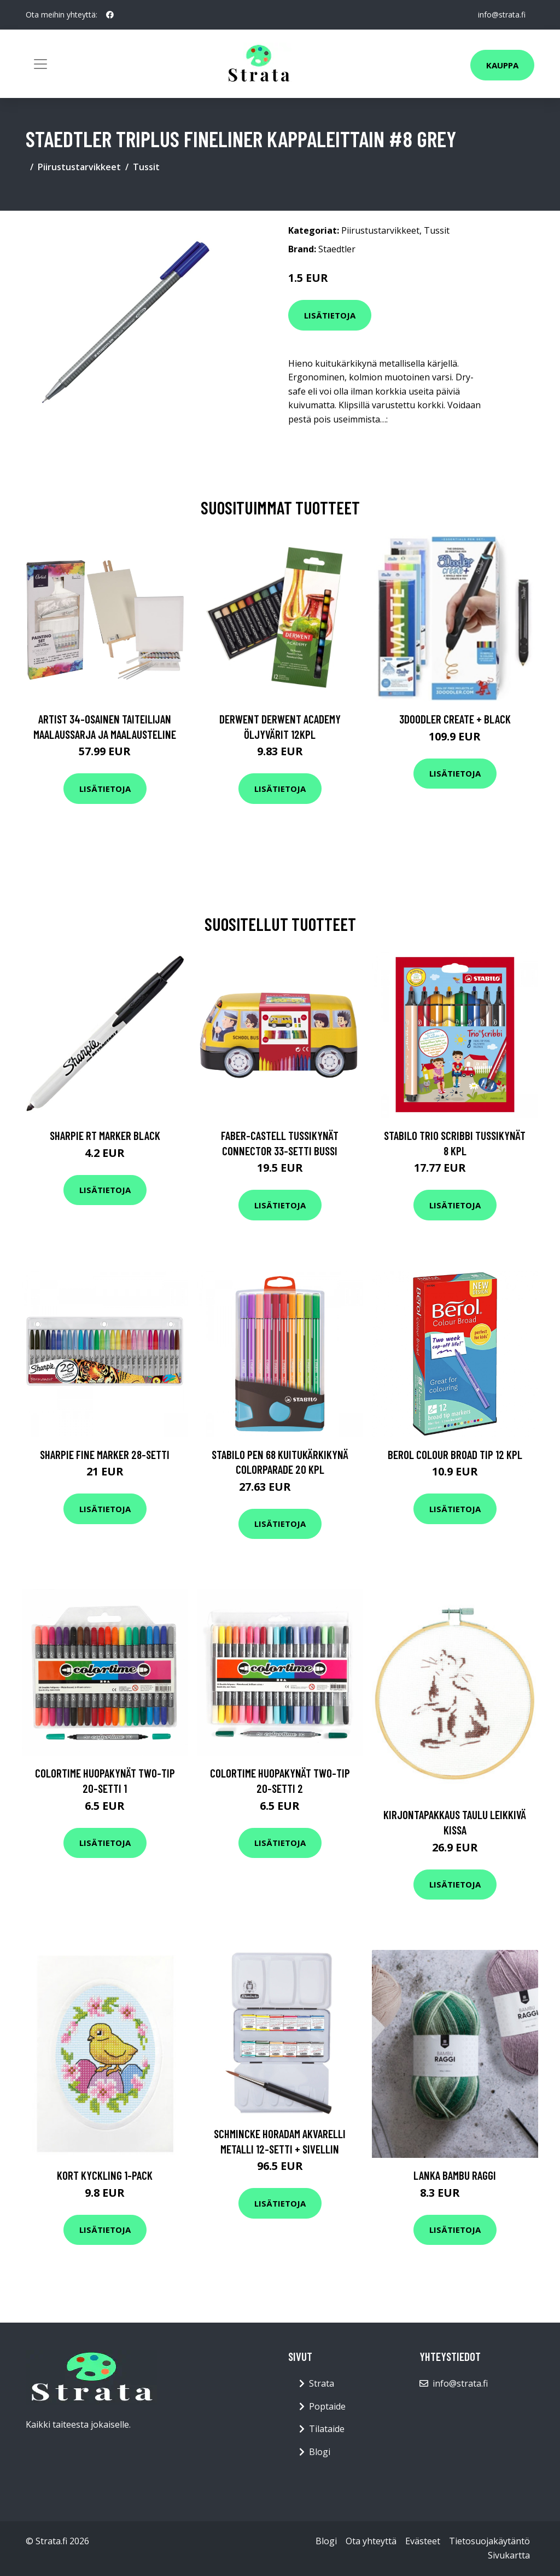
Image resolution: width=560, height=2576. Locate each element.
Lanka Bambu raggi (454, 2175)
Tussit (146, 167)
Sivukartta (509, 2555)
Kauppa (502, 65)
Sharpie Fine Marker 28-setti (105, 1454)
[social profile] (110, 14)
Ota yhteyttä (371, 2541)
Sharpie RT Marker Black (105, 1135)
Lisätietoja (329, 315)
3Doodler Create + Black (455, 719)
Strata (321, 2383)
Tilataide (327, 2429)
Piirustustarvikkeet (79, 167)
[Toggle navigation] (40, 64)
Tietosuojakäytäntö (489, 2541)
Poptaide (327, 2406)
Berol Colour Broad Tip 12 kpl (455, 1454)
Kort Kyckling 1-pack (105, 2175)
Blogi (319, 2452)
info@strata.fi (502, 14)
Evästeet (422, 2541)
